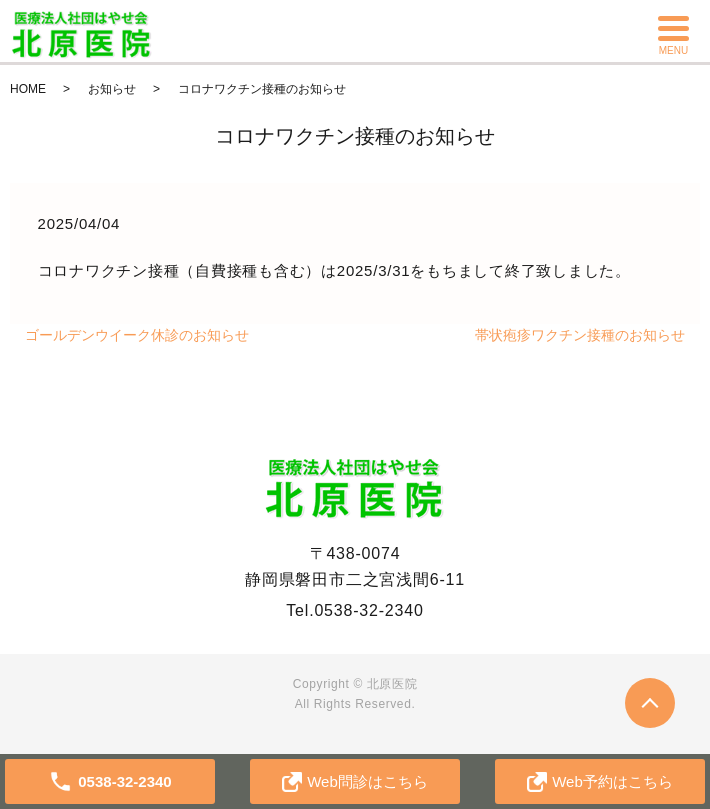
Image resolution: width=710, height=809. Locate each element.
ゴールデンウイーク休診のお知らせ (137, 335)
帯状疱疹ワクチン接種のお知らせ (580, 335)
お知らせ (112, 89)
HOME (28, 89)
